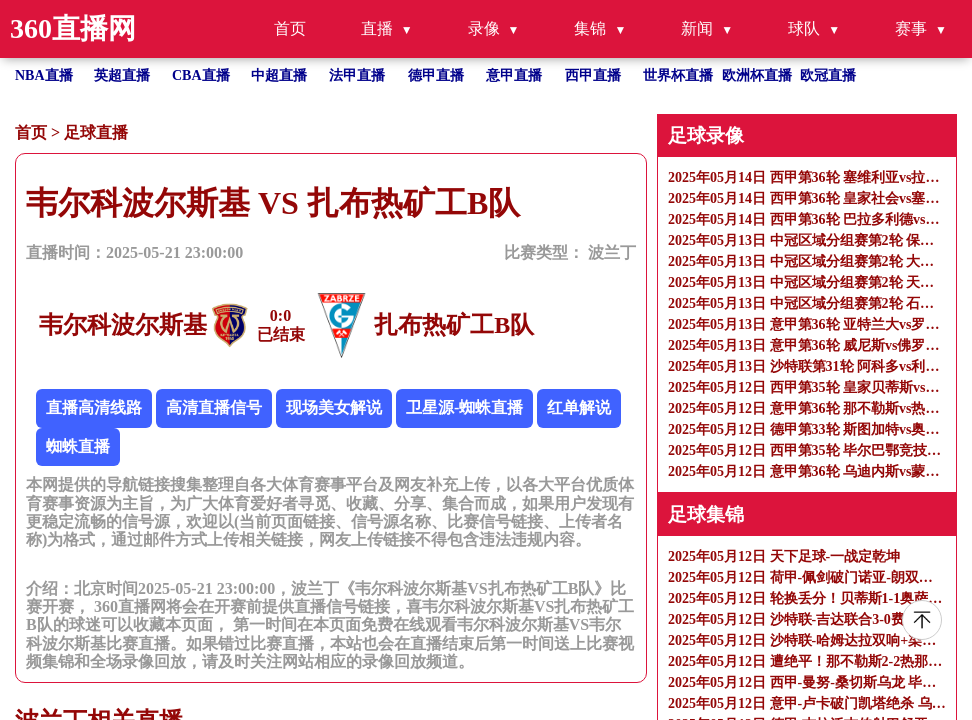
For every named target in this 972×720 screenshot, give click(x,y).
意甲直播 (514, 75)
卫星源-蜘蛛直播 (464, 407)
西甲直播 (593, 75)
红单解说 (579, 407)
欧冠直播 (828, 75)
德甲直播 (436, 75)
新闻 (697, 28)
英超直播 (122, 75)
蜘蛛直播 (78, 446)
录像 (484, 28)
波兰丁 (612, 252)
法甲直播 (357, 75)
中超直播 (279, 75)
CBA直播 (201, 75)
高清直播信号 (214, 407)
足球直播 (96, 132)
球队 (804, 28)
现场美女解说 (334, 407)
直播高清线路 (94, 407)
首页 (290, 28)
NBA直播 (44, 75)
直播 (377, 28)
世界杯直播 (678, 75)
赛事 (911, 28)
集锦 (590, 28)
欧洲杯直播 (757, 75)
